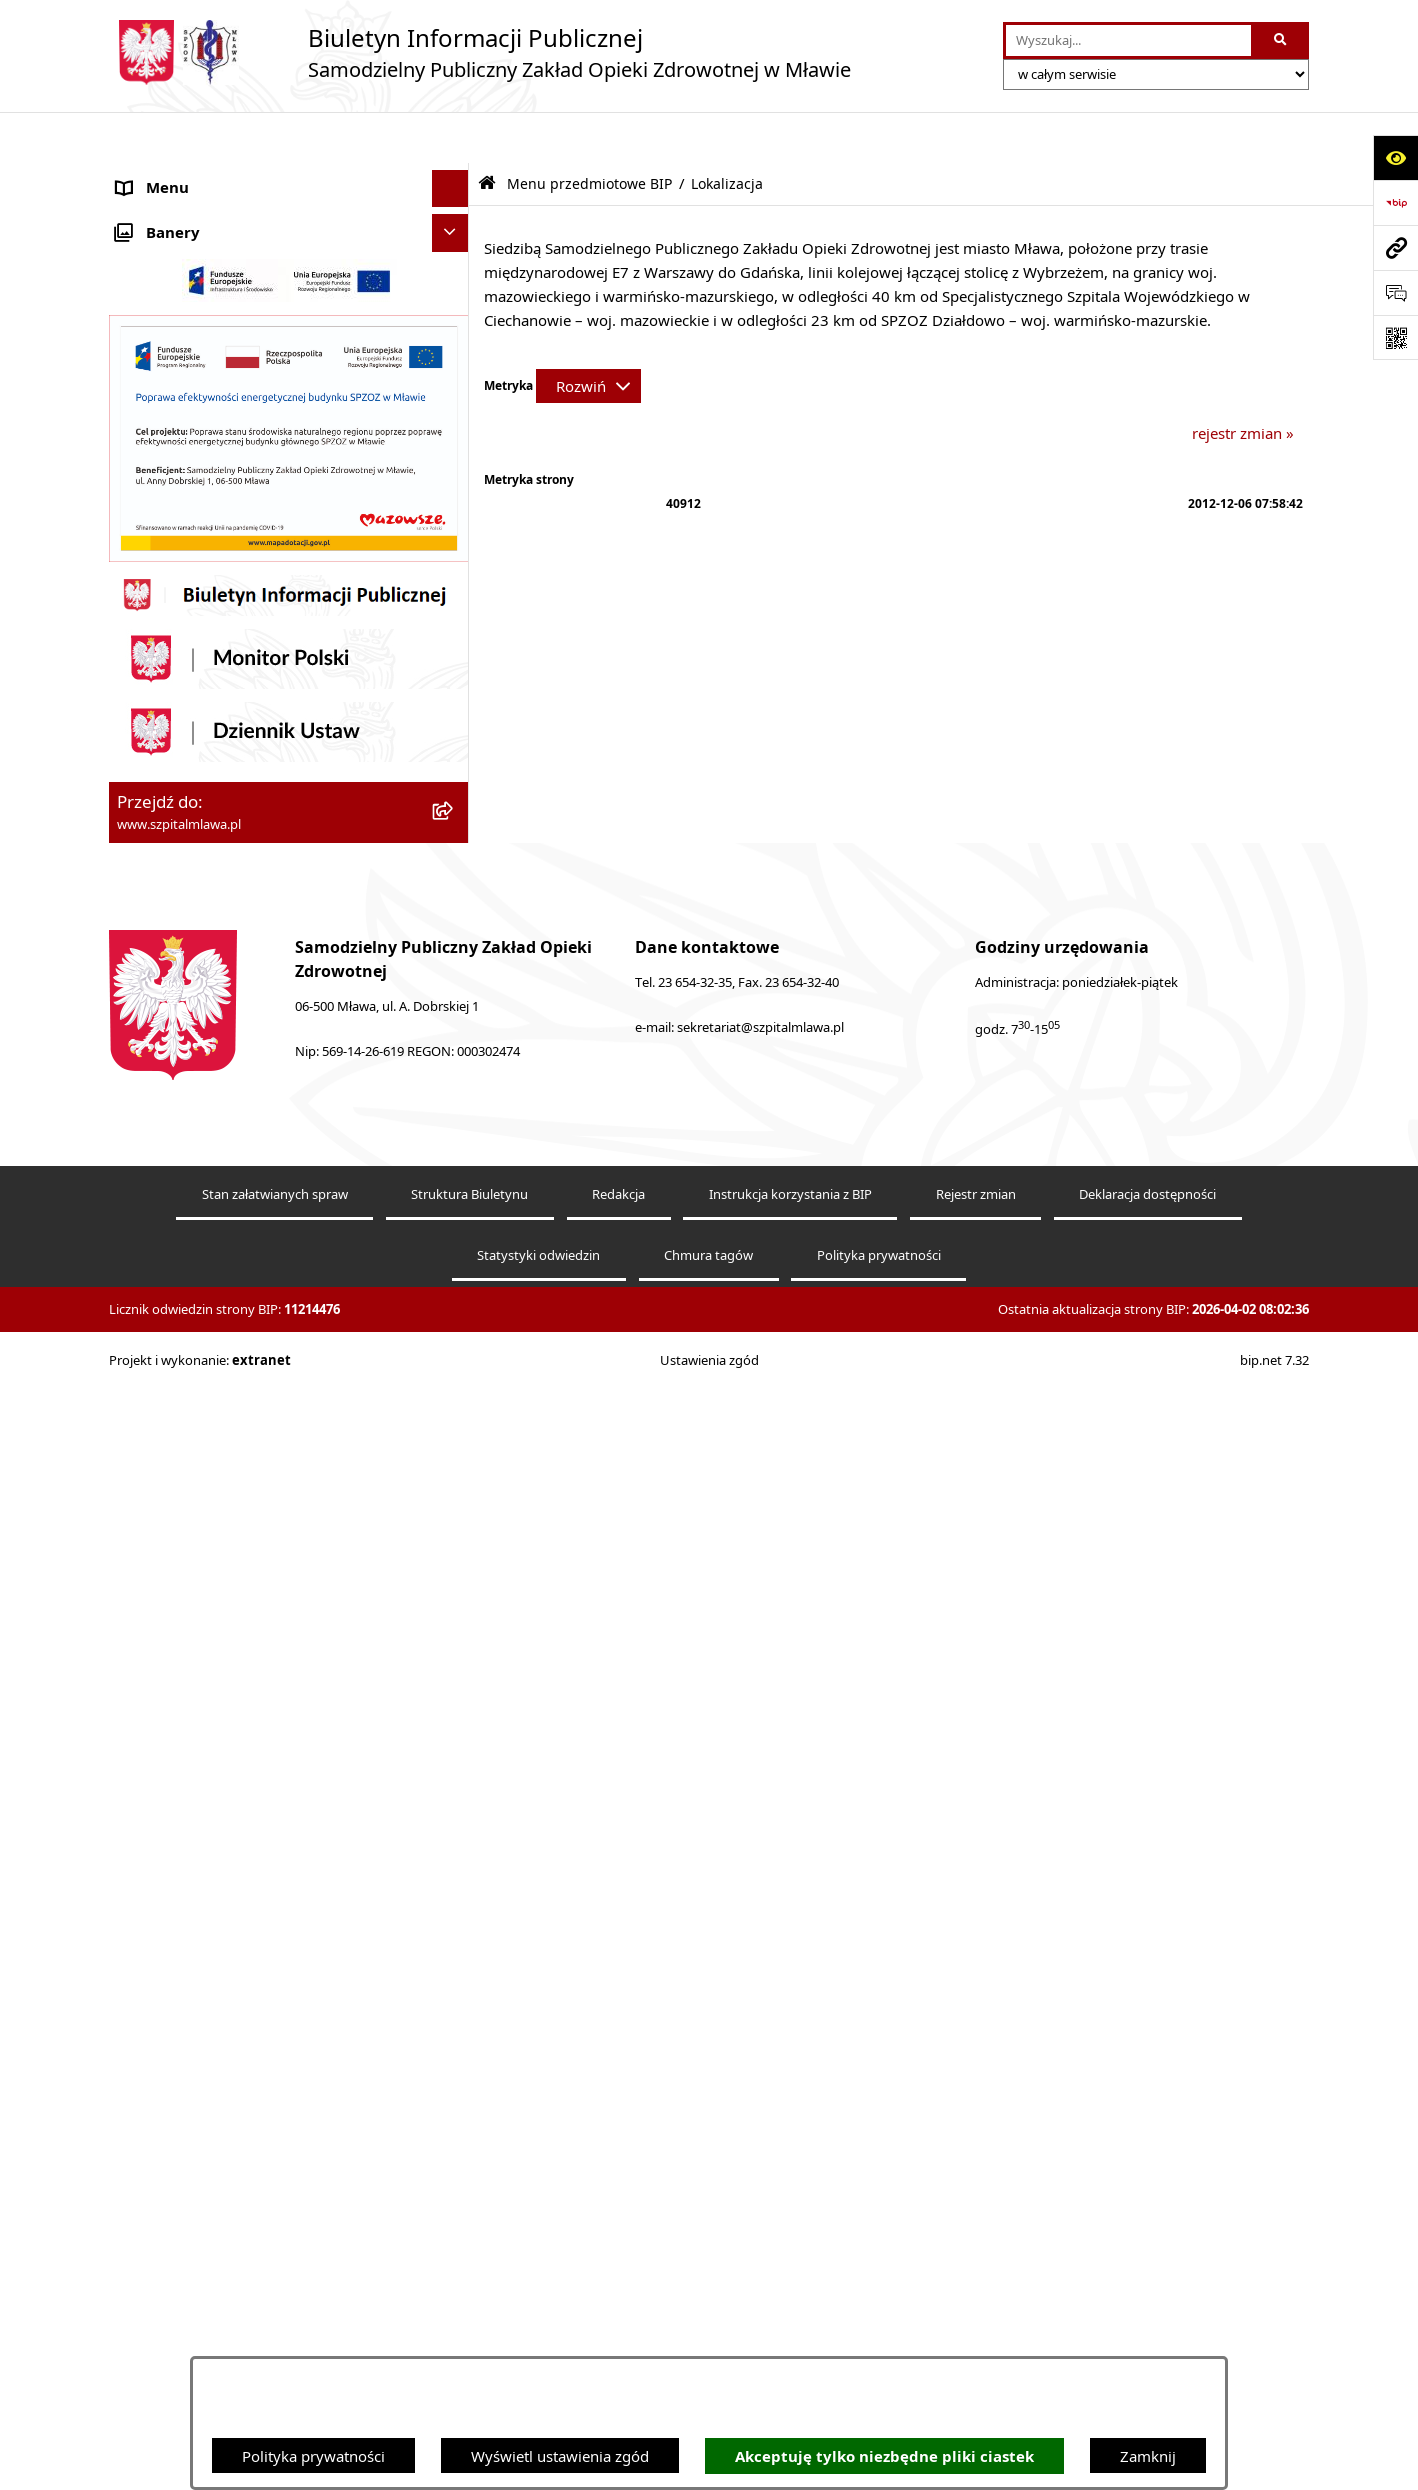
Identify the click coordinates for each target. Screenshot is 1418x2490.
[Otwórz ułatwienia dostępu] (1395, 157)
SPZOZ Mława (165, 212)
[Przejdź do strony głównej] (480, 52)
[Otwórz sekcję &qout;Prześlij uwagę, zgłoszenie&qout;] (1395, 292)
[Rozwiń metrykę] (588, 335)
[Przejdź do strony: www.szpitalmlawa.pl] (1395, 247)
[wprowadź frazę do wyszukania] (1128, 41)
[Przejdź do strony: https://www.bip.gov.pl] (1395, 202)
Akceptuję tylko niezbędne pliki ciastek (884, 2456)
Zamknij (1148, 2456)
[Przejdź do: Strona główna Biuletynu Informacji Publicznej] (487, 132)
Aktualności (157, 175)
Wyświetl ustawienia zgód (560, 2456)
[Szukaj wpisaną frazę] (1281, 41)
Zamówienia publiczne (194, 1406)
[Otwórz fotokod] (1395, 337)
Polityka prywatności (313, 2456)
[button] (454, 212)
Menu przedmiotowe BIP (203, 756)
